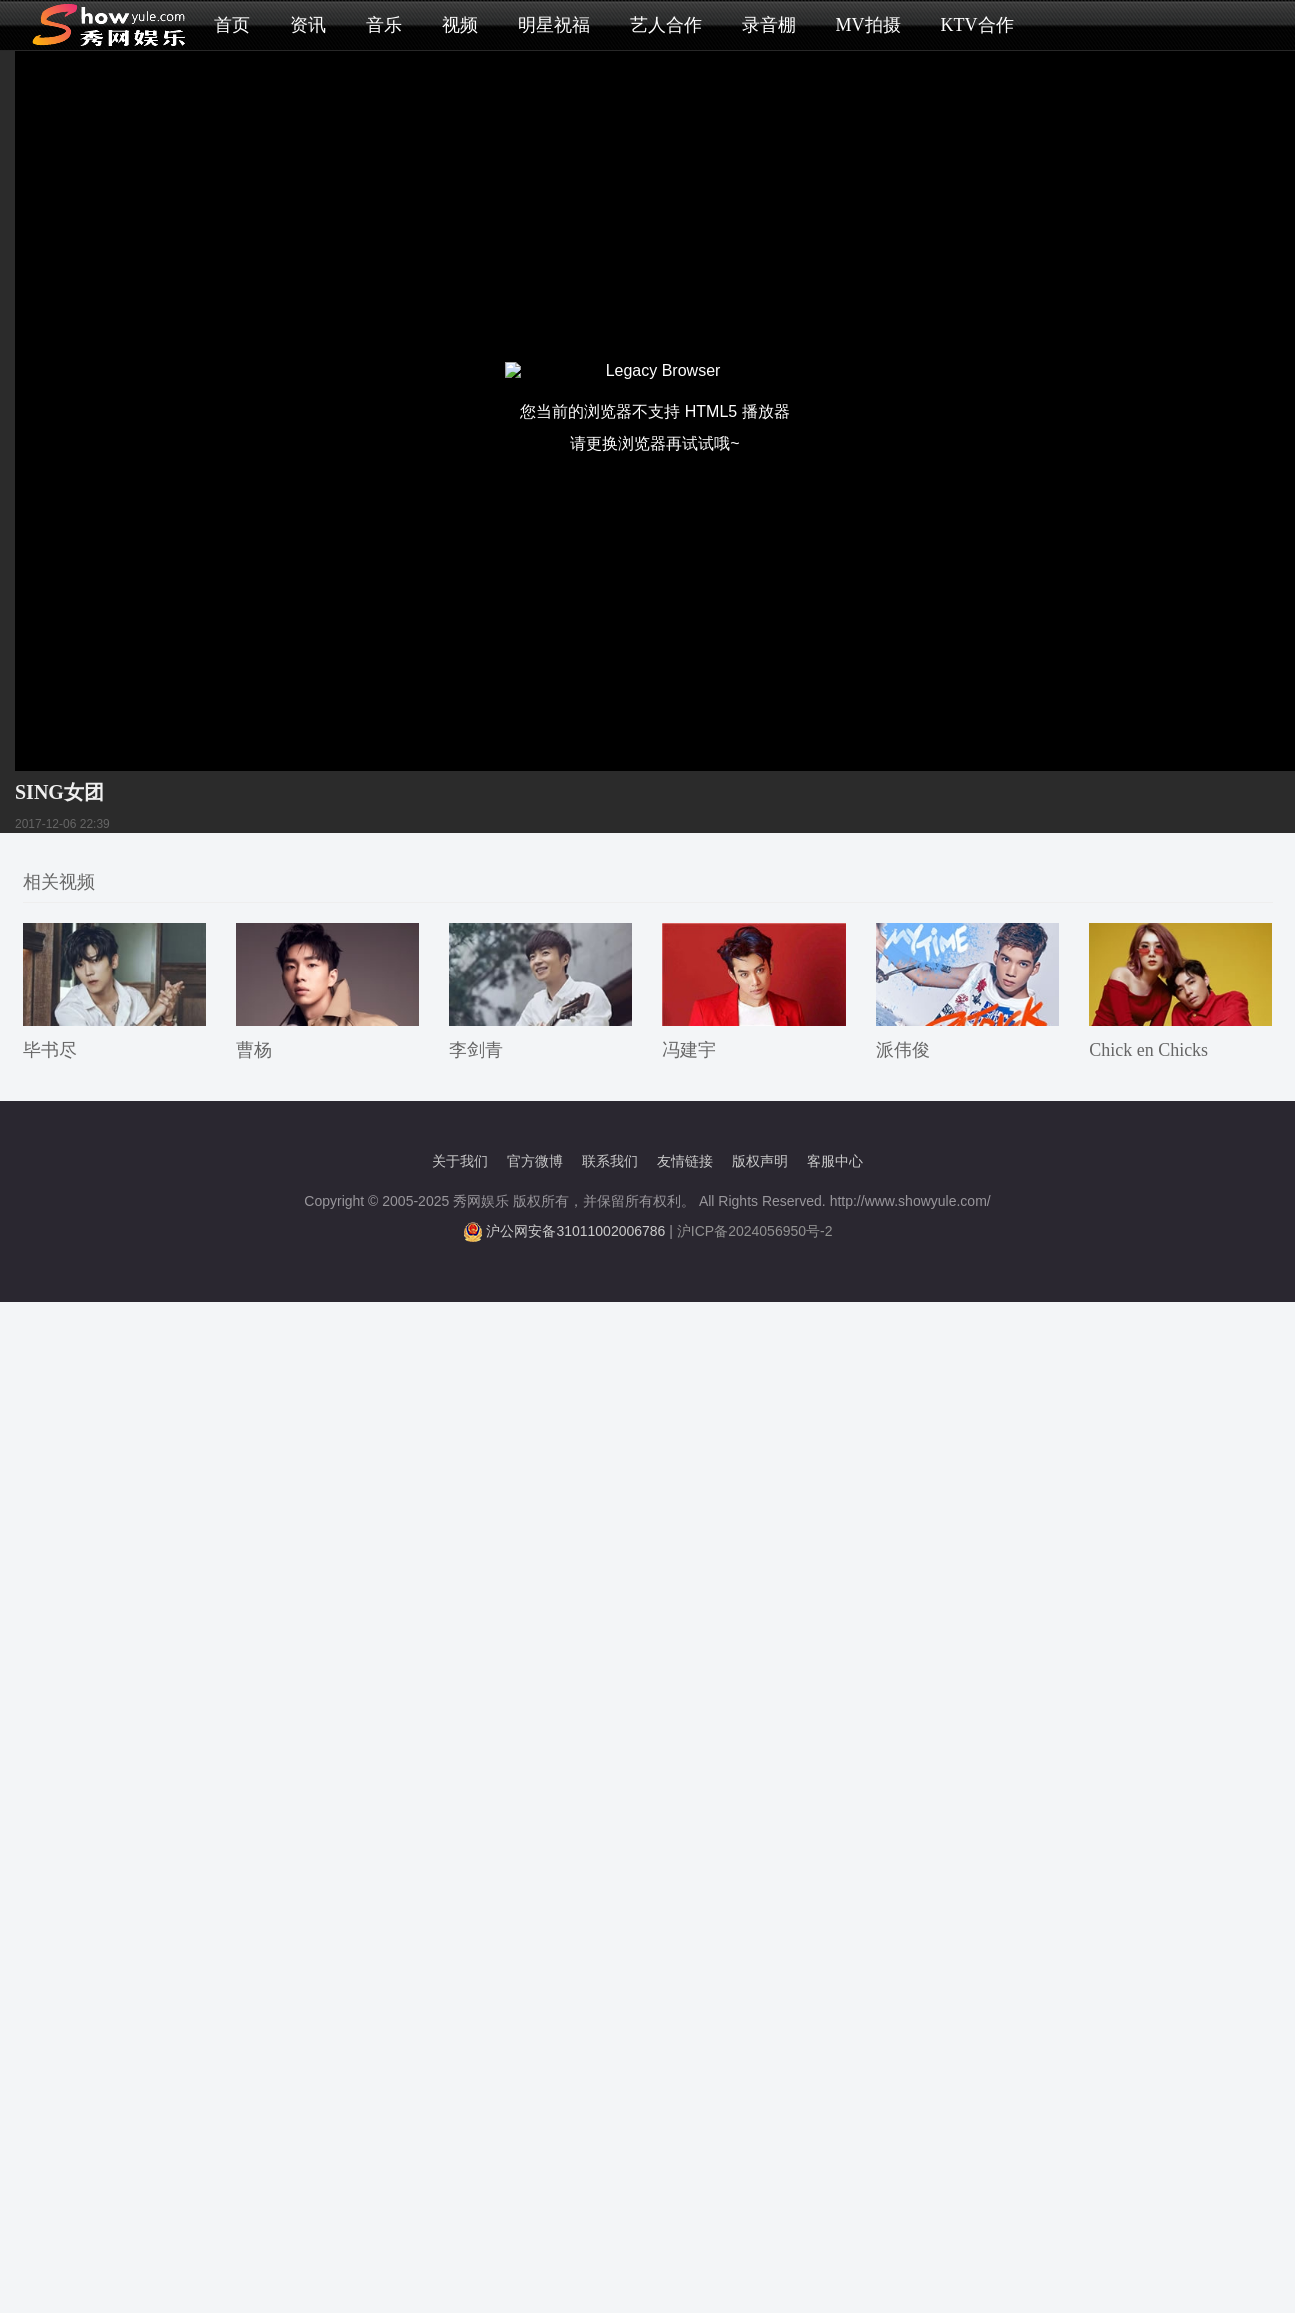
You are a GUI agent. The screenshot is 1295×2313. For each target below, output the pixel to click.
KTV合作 (977, 25)
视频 (460, 25)
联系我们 (610, 1161)
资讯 (308, 25)
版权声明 (760, 1161)
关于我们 (460, 1161)
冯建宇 (689, 1050)
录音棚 (769, 25)
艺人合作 (666, 25)
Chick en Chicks (1148, 1050)
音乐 (384, 25)
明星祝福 (554, 25)
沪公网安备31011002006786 (575, 1231)
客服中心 (835, 1161)
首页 (232, 25)
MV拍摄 (868, 25)
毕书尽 (50, 1050)
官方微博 (535, 1161)
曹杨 (254, 1050)
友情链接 (685, 1161)
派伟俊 (903, 1050)
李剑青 (476, 1050)
